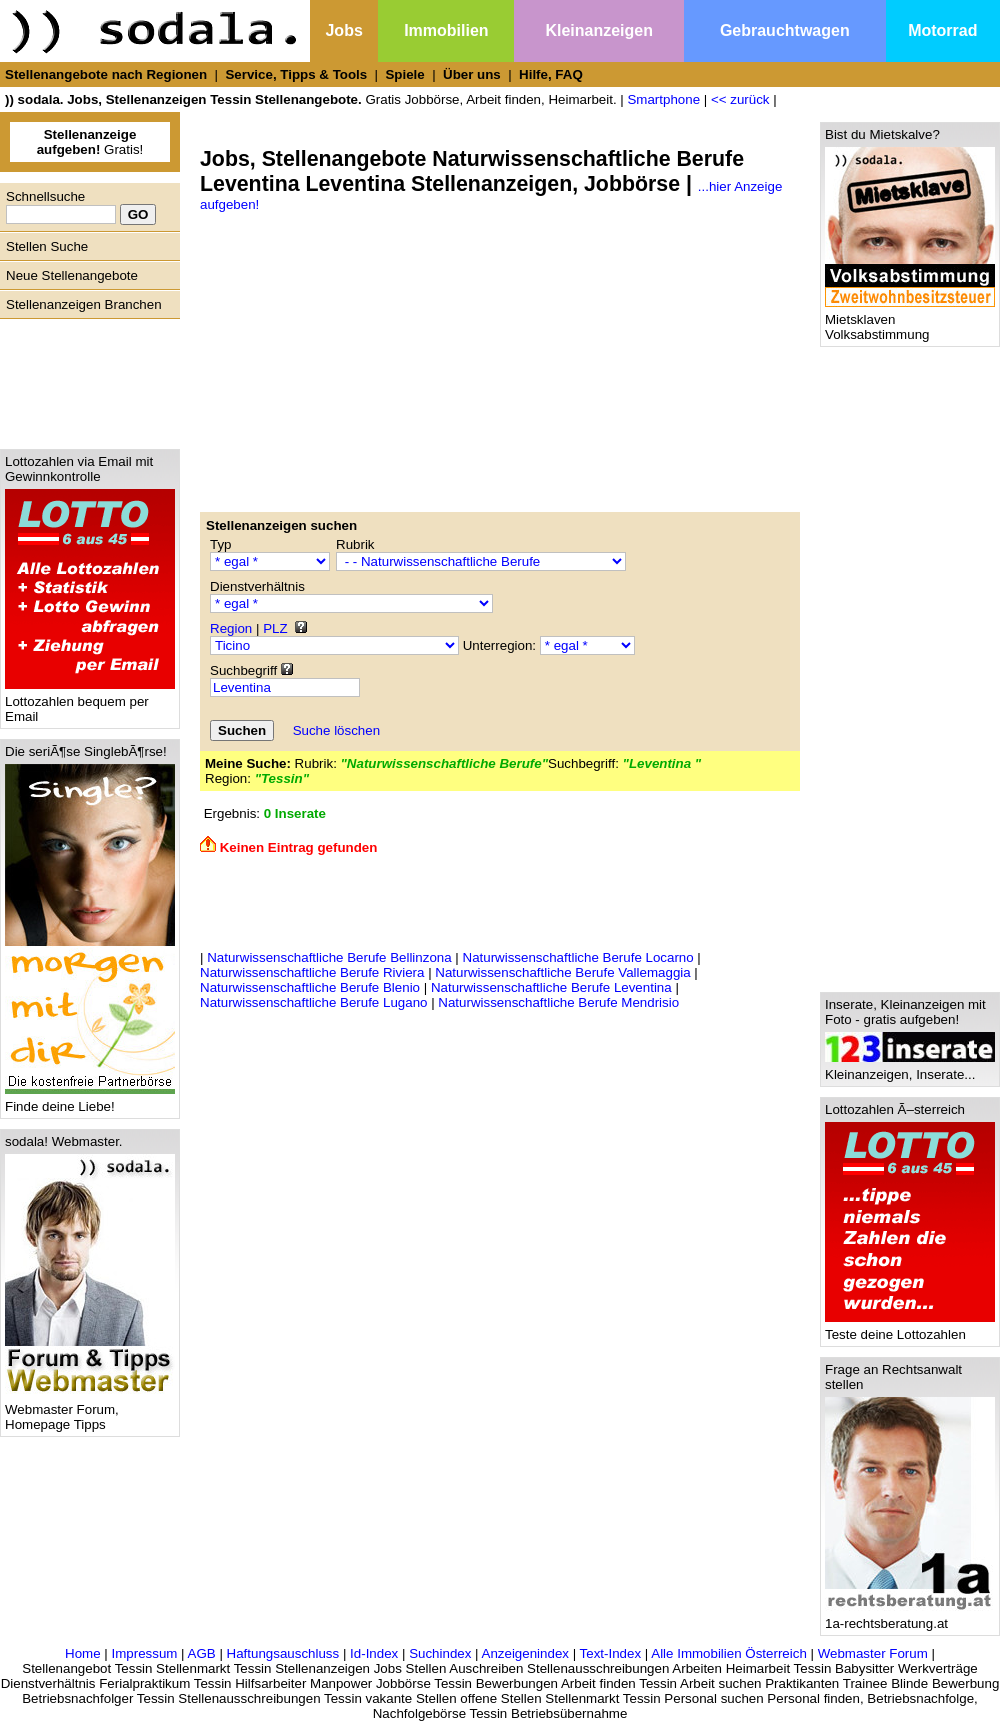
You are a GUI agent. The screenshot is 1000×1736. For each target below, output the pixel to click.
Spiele (404, 74)
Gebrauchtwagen (785, 30)
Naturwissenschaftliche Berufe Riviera (312, 972)
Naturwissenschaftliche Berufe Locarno (578, 957)
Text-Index (611, 1653)
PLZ (275, 628)
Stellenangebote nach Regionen (106, 74)
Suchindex (440, 1653)
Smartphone (663, 99)
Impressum (144, 1653)
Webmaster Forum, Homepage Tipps (90, 1411)
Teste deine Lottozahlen (910, 1328)
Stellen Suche (47, 246)
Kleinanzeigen (599, 30)
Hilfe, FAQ (551, 74)
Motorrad (942, 30)
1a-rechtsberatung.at (910, 1617)
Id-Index (374, 1653)
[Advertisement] (85, 379)
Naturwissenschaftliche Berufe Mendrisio (558, 1002)
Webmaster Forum (873, 1653)
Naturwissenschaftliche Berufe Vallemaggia (562, 972)
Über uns (472, 74)
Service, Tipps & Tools (296, 74)
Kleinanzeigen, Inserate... (910, 1068)
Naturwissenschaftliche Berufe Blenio (310, 987)
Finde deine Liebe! (90, 1100)
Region (231, 628)
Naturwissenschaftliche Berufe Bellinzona (329, 957)
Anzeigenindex (525, 1653)
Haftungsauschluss (283, 1653)
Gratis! (90, 142)
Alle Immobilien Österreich (729, 1653)
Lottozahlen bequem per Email (90, 703)
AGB (202, 1653)
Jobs (343, 30)
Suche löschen (336, 730)
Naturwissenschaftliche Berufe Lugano (313, 1002)
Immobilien (446, 30)
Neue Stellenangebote (72, 275)
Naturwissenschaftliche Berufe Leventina (551, 987)
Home (83, 1653)
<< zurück (740, 99)
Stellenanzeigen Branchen (84, 304)
